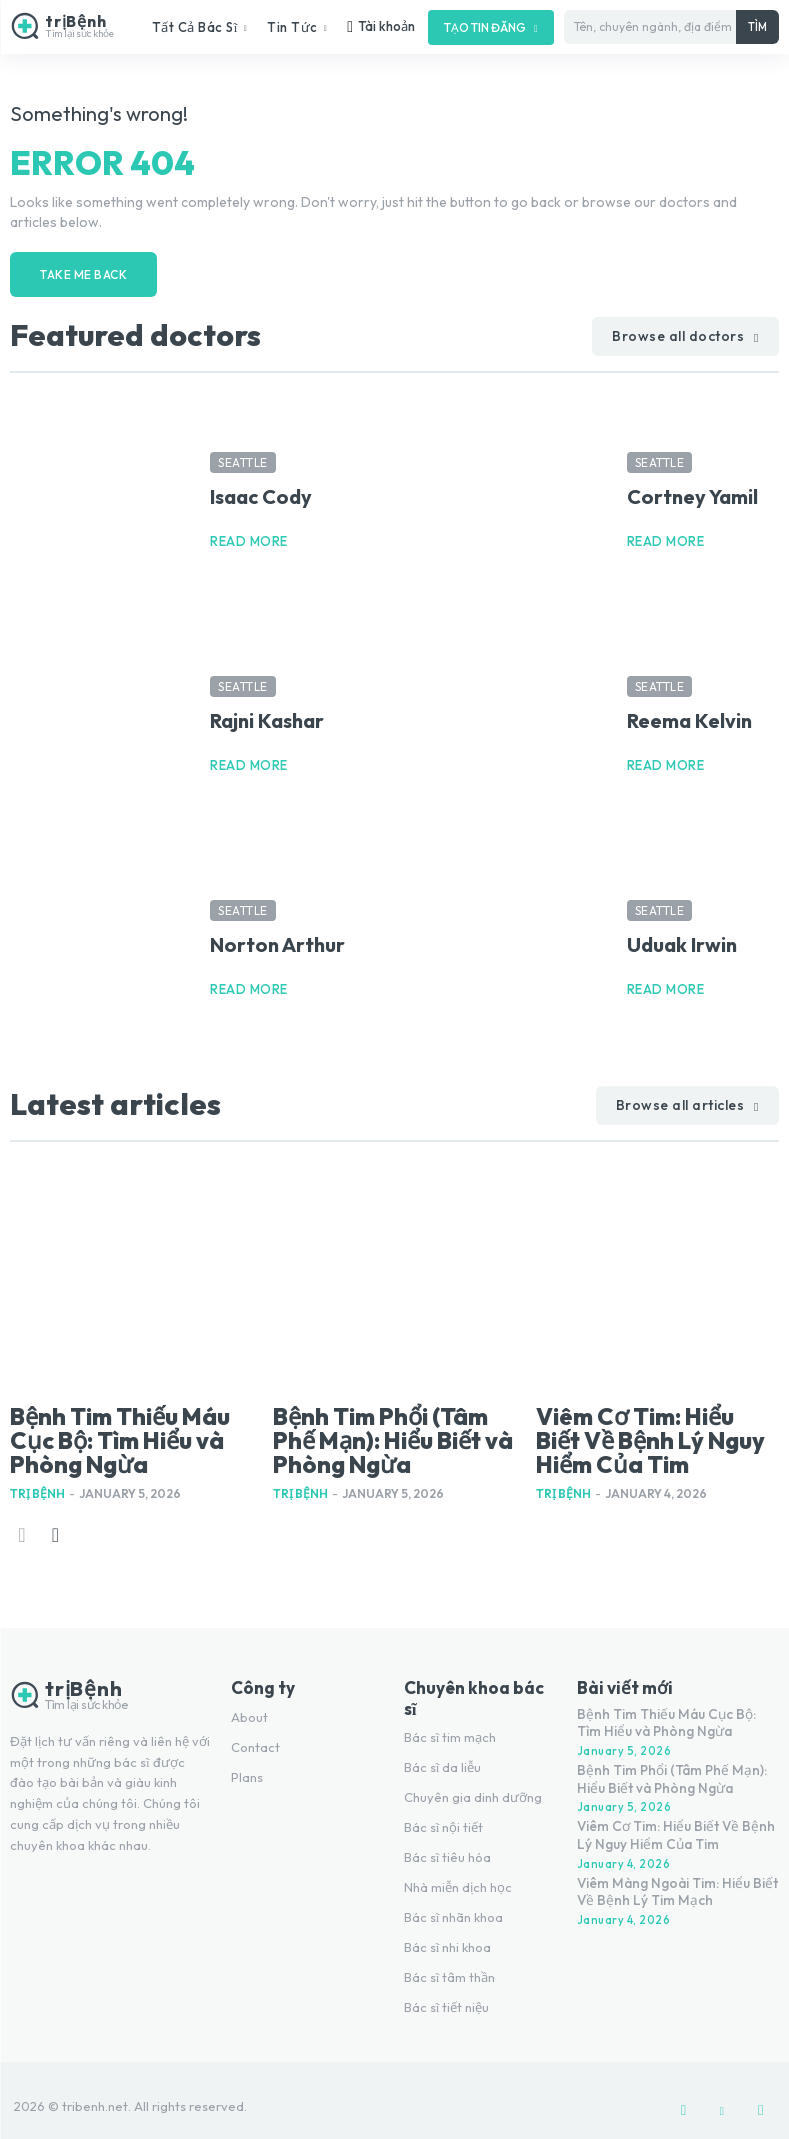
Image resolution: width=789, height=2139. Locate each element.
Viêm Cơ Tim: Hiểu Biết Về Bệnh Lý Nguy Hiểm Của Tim (644, 1431)
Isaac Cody (261, 492)
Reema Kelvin (689, 716)
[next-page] (54, 1521)
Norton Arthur (277, 940)
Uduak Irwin (682, 940)
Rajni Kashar (267, 716)
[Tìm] (757, 27)
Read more (249, 537)
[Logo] (64, 26)
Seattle (243, 458)
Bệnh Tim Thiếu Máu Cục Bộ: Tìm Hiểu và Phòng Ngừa (127, 1431)
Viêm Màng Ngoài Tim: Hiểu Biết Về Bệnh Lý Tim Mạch (672, 1870)
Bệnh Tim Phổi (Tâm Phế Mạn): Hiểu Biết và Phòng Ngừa (391, 1431)
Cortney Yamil (692, 492)
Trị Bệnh (37, 1479)
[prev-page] (22, 1521)
